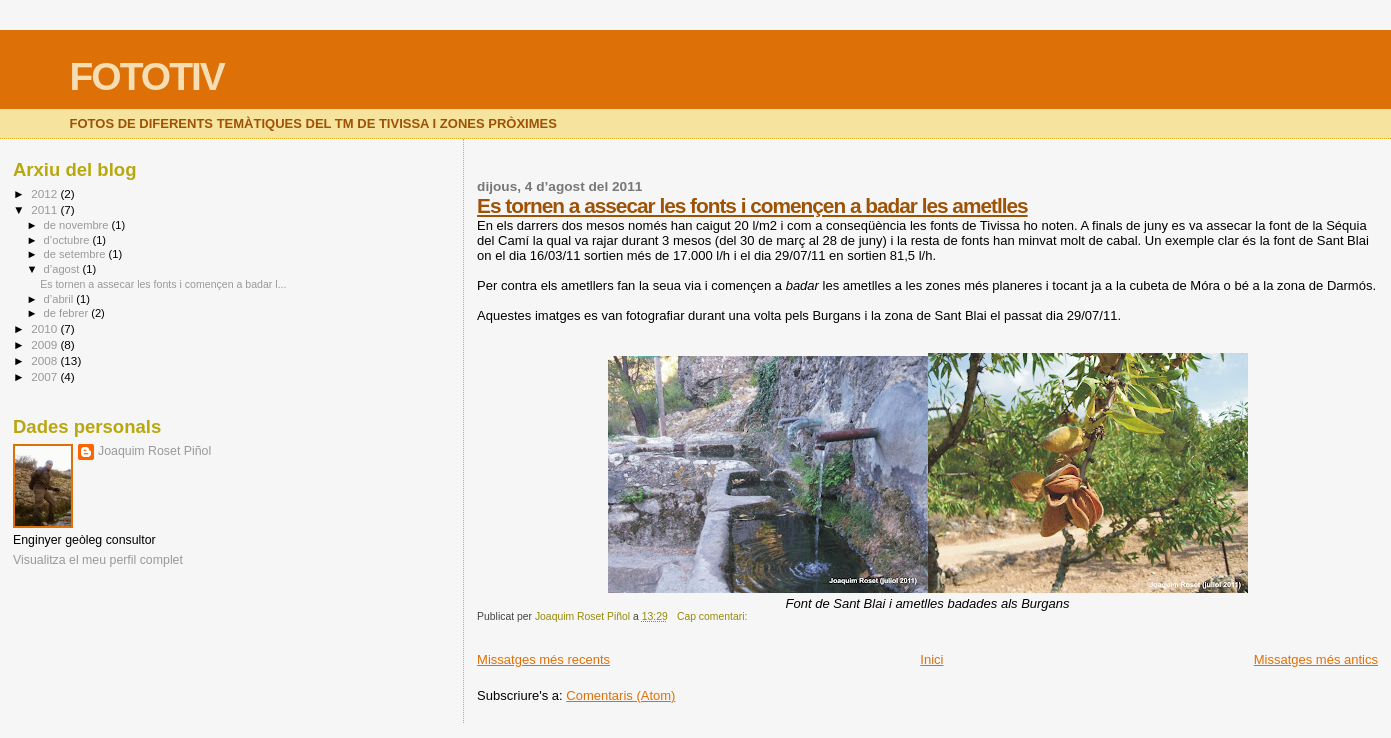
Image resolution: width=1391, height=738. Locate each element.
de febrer (68, 313)
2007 (45, 376)
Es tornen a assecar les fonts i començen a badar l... (163, 284)
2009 (45, 344)
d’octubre (68, 240)
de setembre (76, 254)
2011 (45, 209)
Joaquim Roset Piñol (154, 451)
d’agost (63, 269)
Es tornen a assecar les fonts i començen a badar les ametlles (752, 205)
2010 (45, 328)
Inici (931, 659)
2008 (45, 360)
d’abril (60, 299)
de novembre (78, 225)
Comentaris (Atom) (620, 695)
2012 (45, 193)
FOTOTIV (147, 76)
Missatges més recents (543, 659)
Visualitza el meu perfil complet (98, 560)
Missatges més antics (1316, 659)
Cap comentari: (713, 616)
